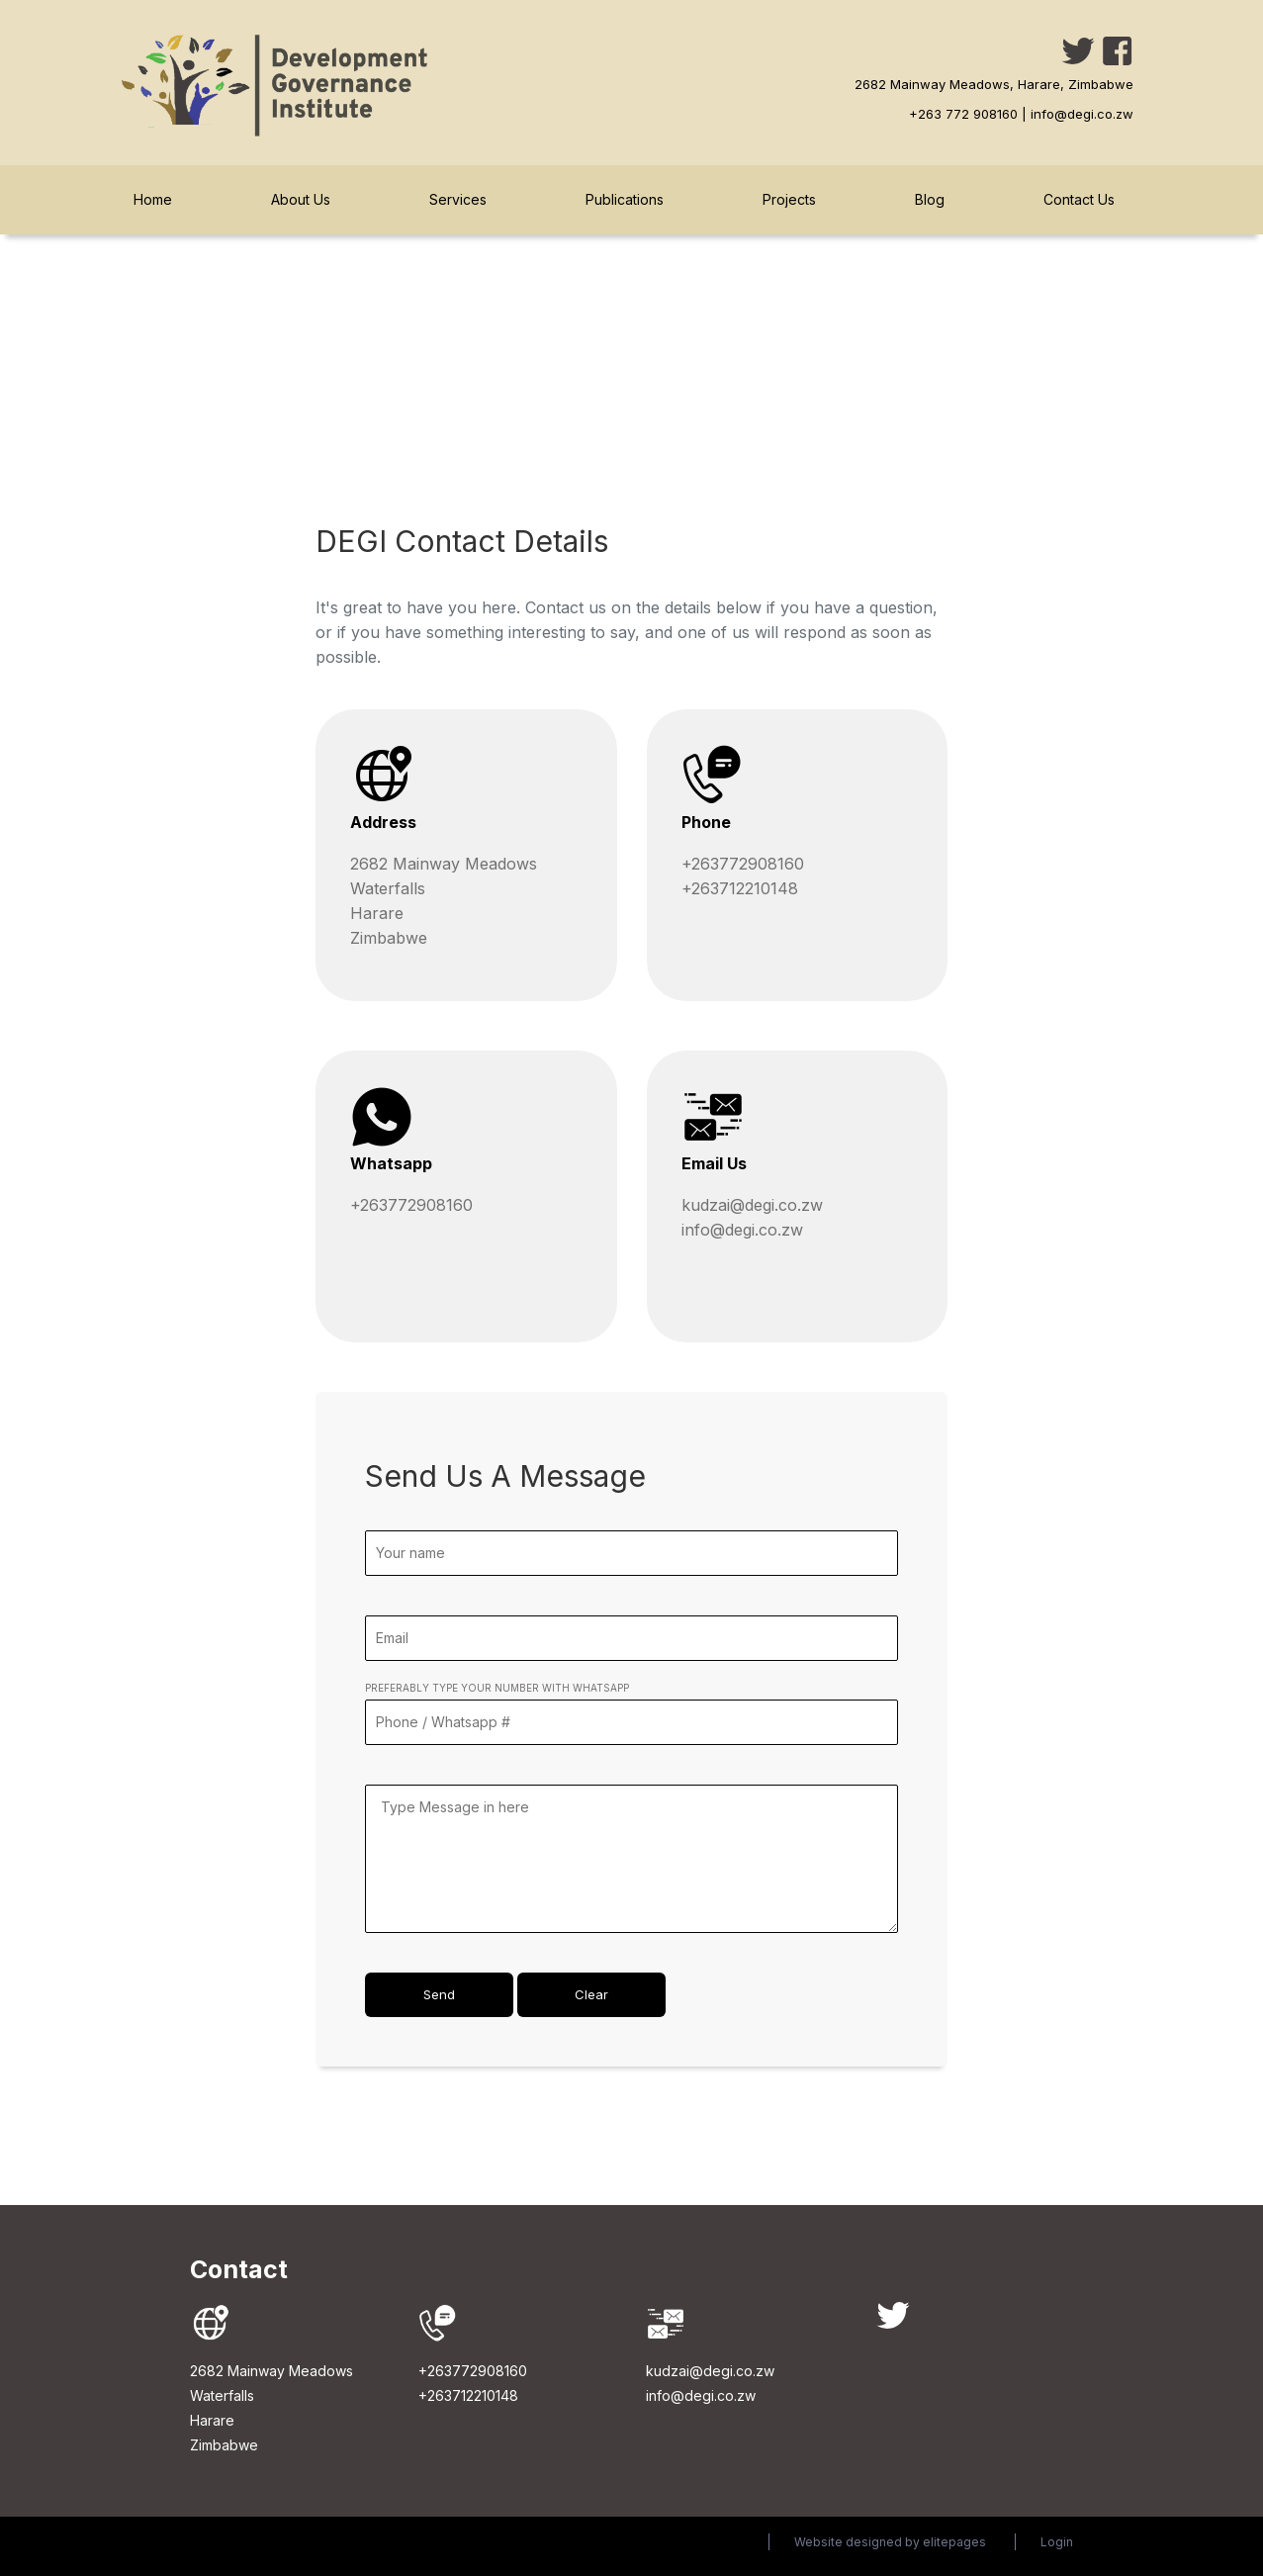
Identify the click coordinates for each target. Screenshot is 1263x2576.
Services (458, 199)
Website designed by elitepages (890, 2541)
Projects (789, 199)
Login (1056, 2541)
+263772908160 (742, 864)
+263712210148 (739, 888)
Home (153, 199)
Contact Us (1079, 199)
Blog (930, 199)
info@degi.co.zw (742, 1230)
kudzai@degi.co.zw (752, 1205)
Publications (625, 199)
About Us (300, 199)
